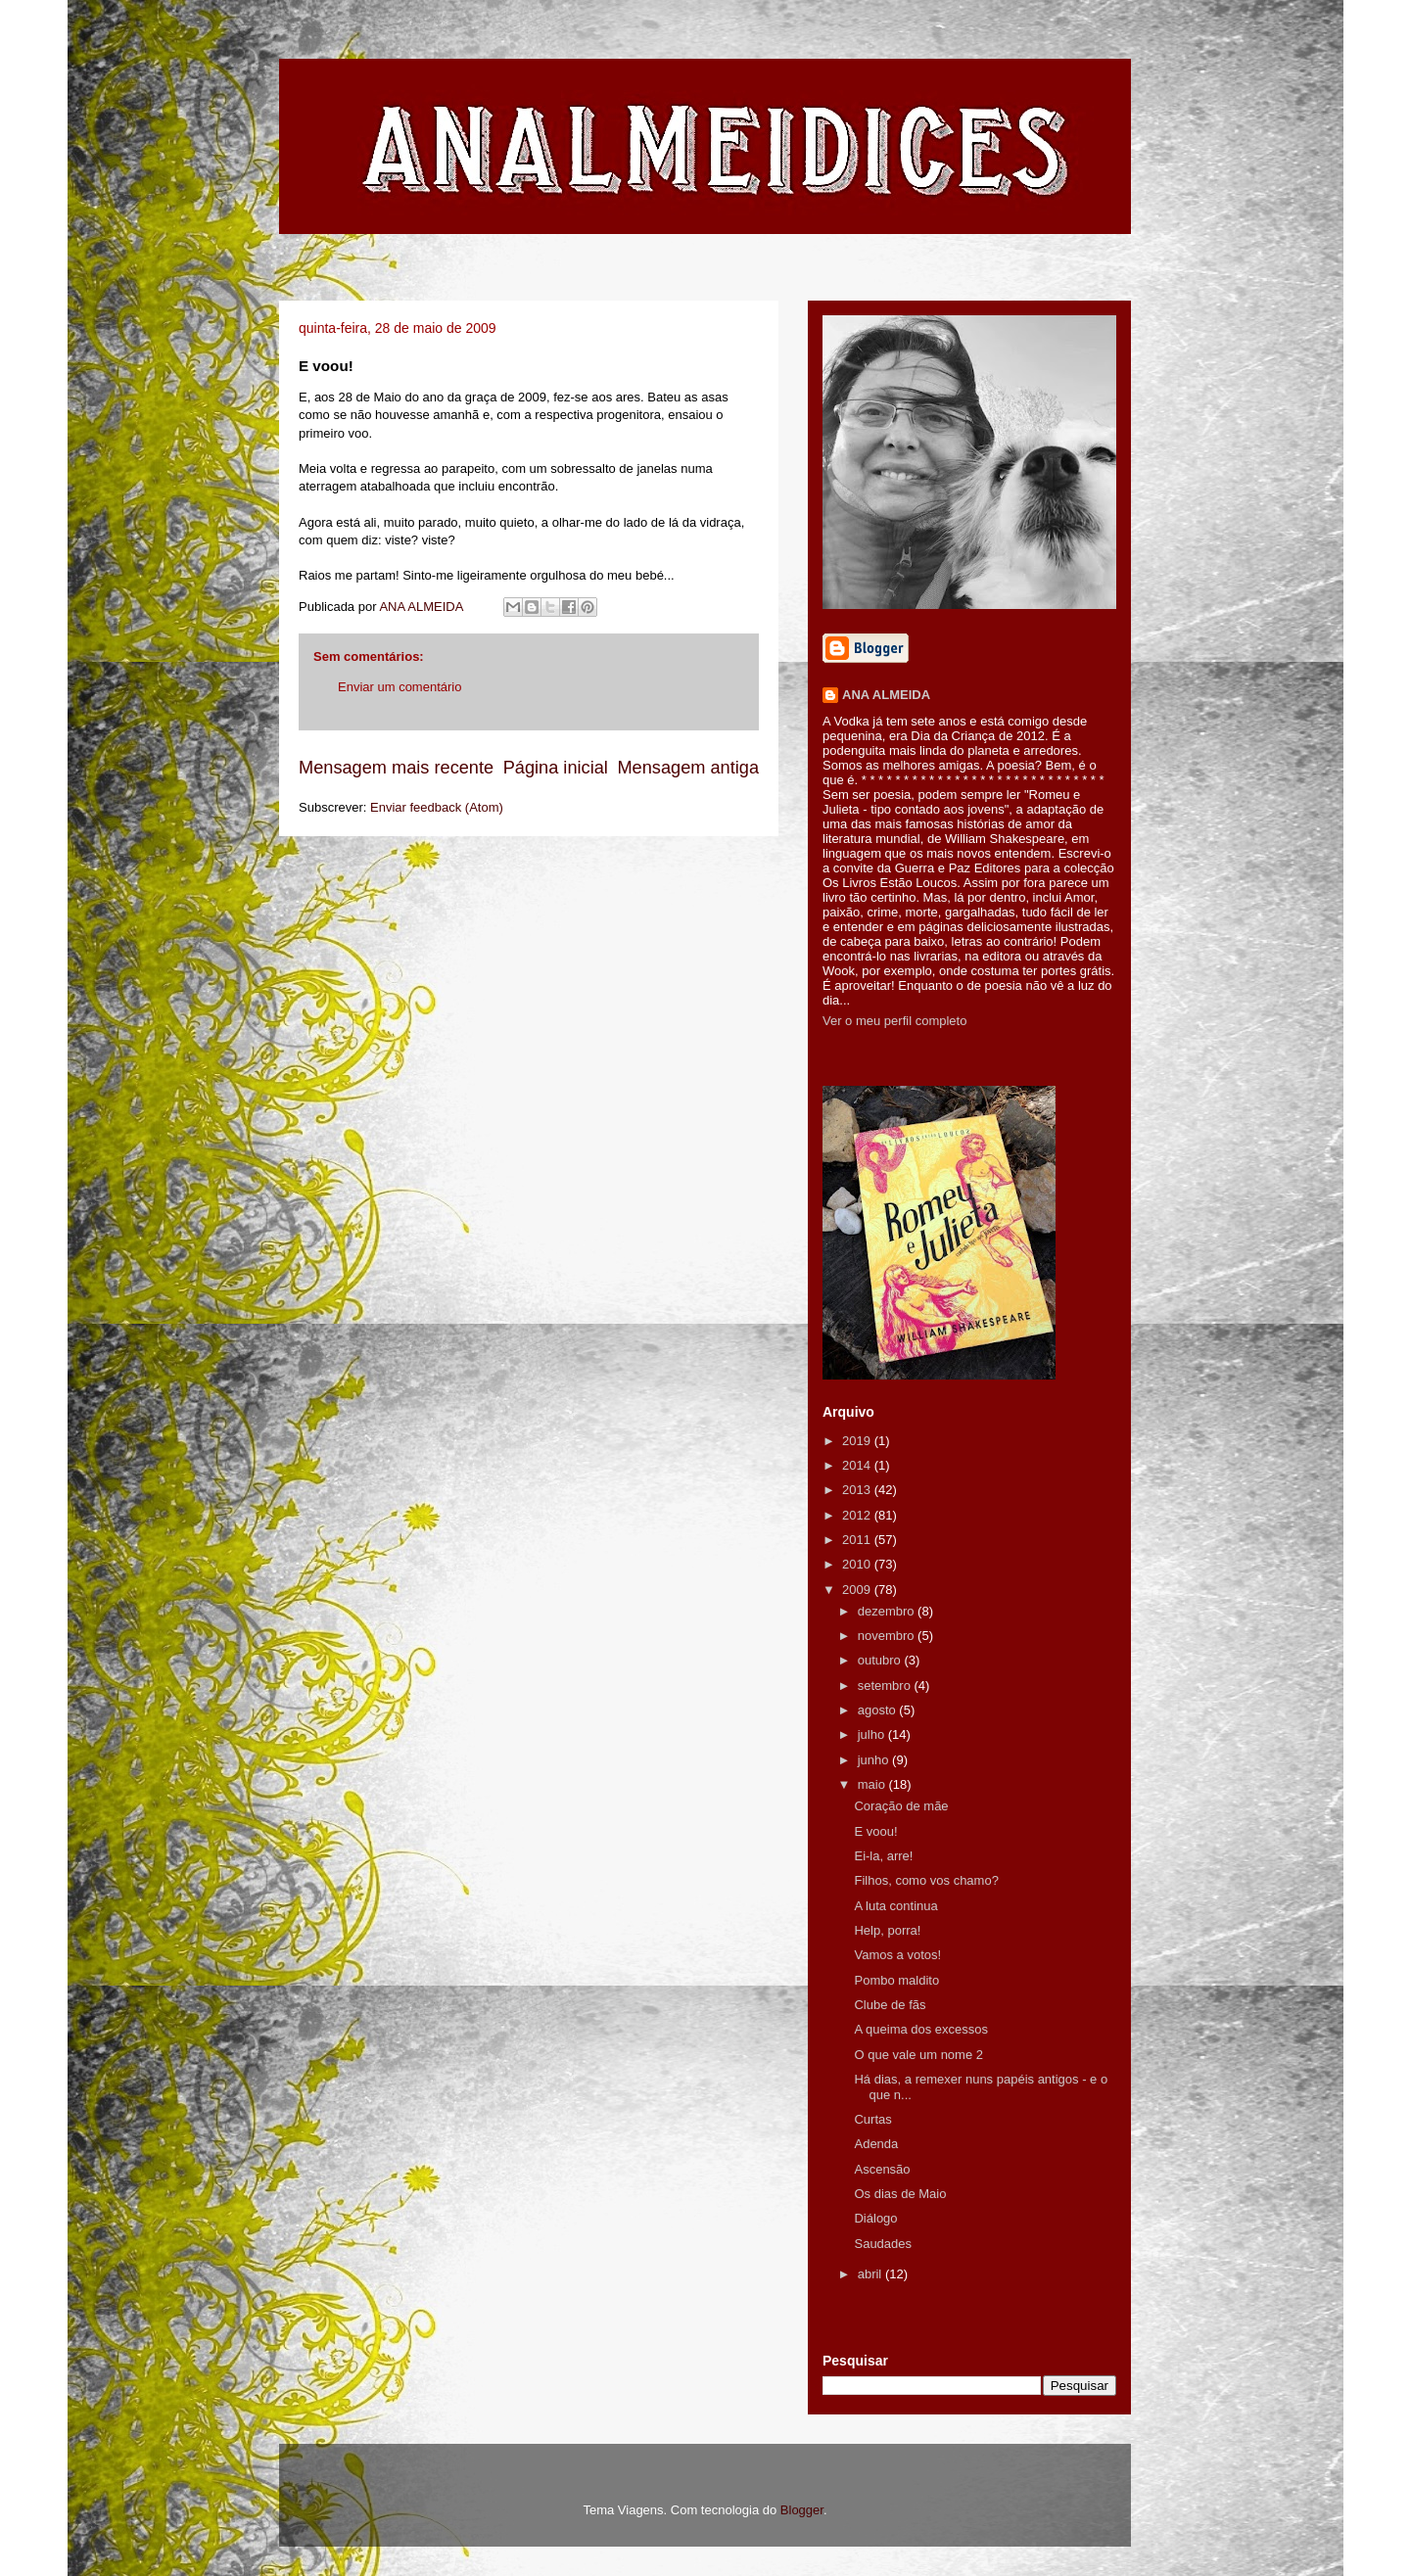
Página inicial (555, 767)
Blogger (801, 2510)
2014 (858, 1465)
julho (873, 1734)
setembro (886, 1685)
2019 (858, 1440)
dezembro (887, 1611)
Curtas (872, 2119)
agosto (879, 1710)
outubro (881, 1660)
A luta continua (895, 1905)
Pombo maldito (896, 1980)
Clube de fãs (889, 2004)
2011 (858, 1539)
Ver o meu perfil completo (894, 1020)
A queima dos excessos (921, 2029)
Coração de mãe (901, 1806)
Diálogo (875, 2218)
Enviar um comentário (399, 686)
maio (873, 1784)
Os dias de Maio (900, 2193)
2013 (858, 1489)
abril (871, 2274)
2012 (858, 1515)
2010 (858, 1564)
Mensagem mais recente (396, 767)
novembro (887, 1635)
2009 (858, 1589)
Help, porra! (887, 1930)
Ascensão (882, 2169)
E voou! (875, 1831)
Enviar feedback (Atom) (436, 807)
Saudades (883, 2243)
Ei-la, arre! (883, 1856)
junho (875, 1760)
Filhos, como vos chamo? (926, 1880)
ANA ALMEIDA (886, 694)
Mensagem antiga (688, 767)
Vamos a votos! (897, 1954)
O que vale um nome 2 (918, 2054)
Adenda (876, 2143)
